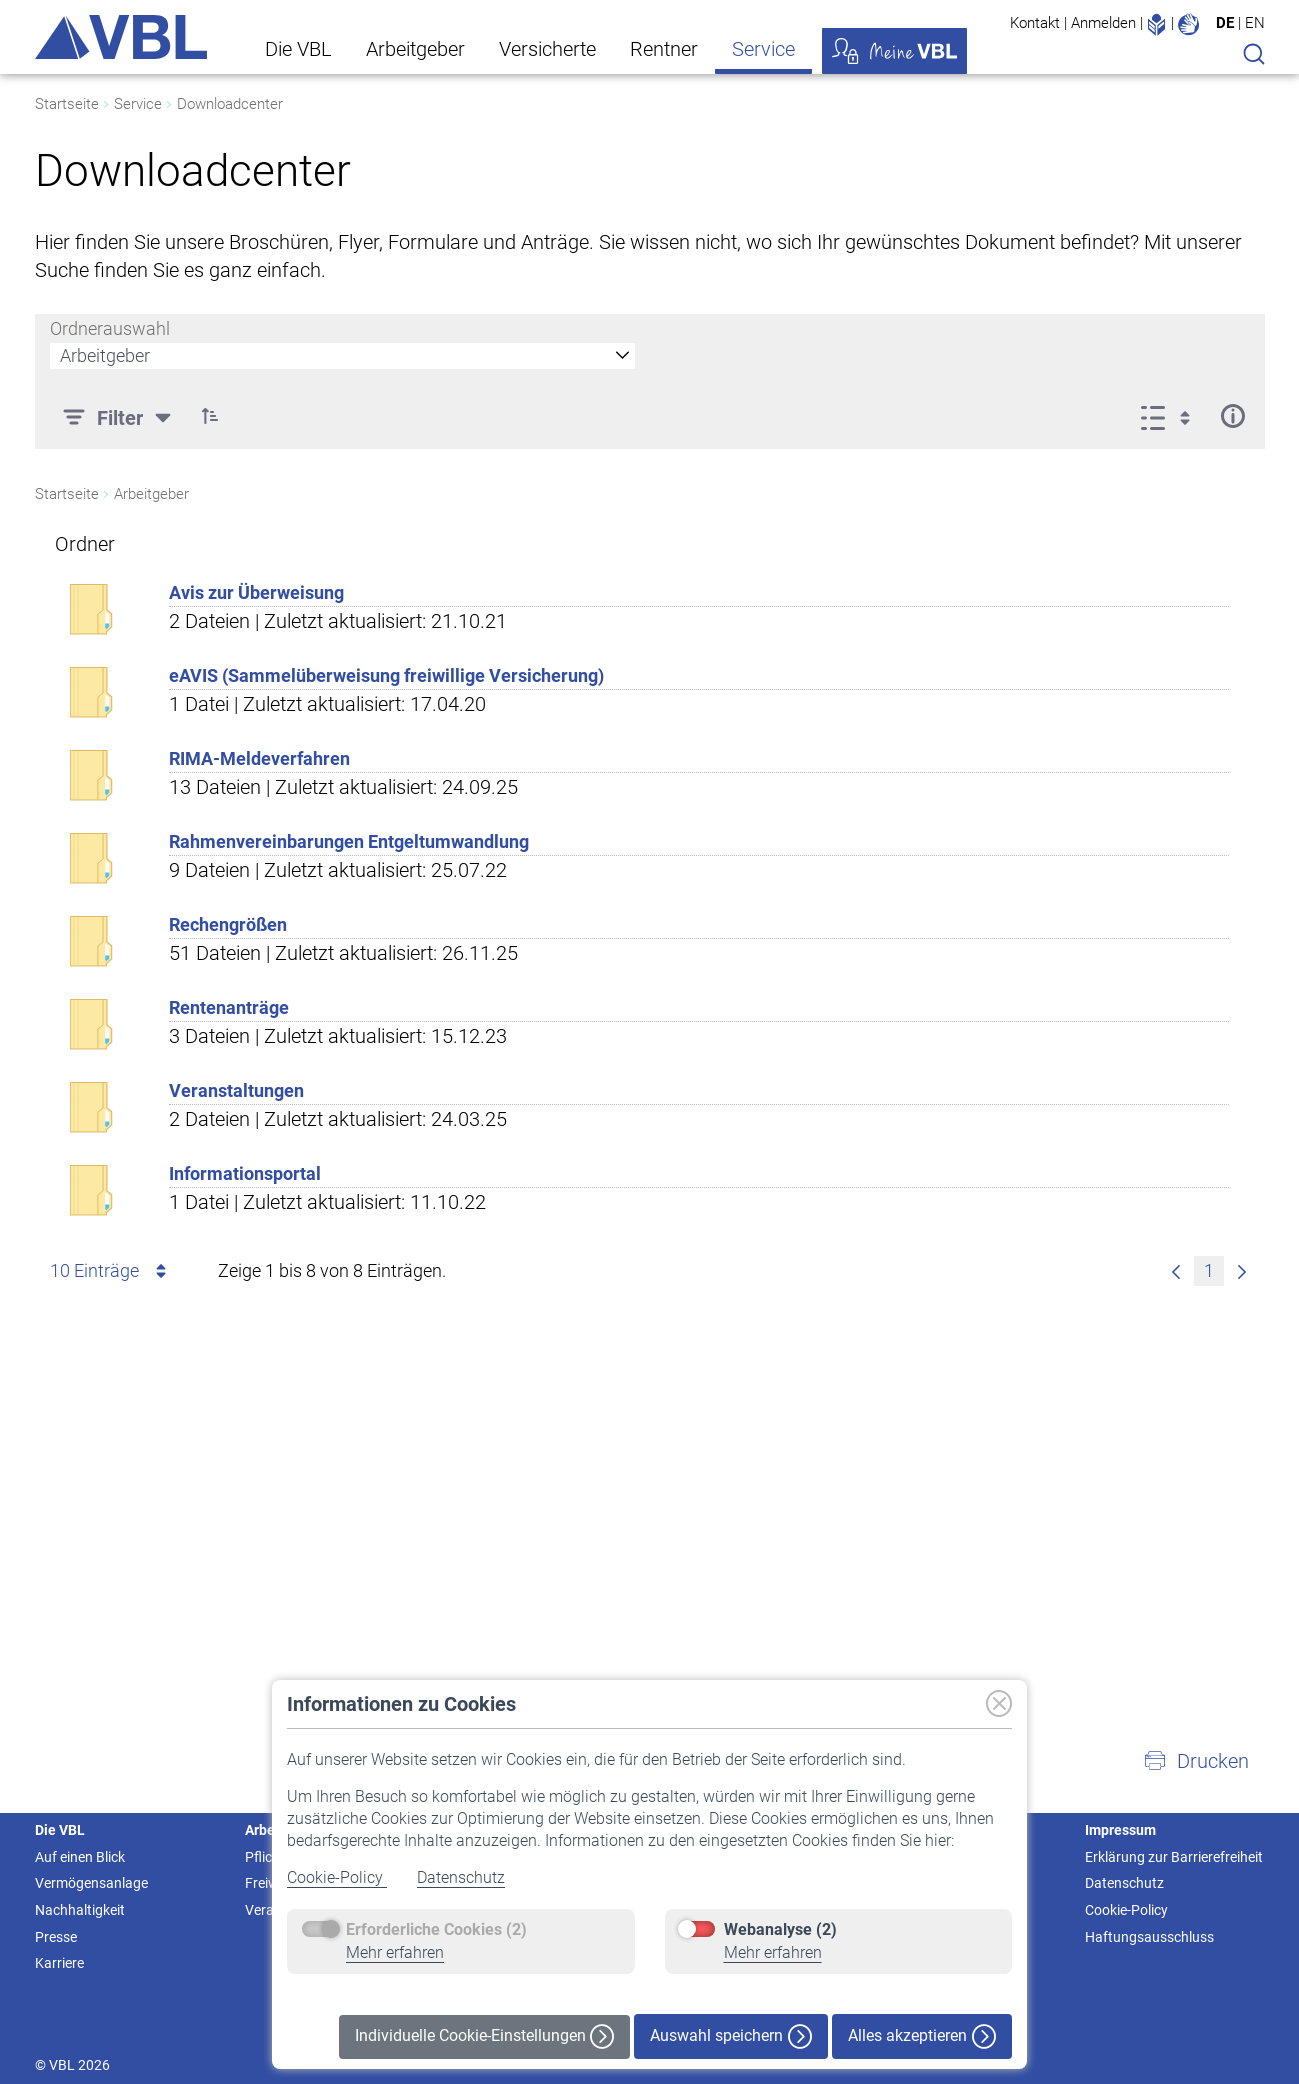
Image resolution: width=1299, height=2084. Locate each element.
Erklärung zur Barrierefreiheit (1174, 1857)
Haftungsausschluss (1149, 1937)
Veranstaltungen (236, 1090)
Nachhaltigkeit (80, 1910)
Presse (56, 1937)
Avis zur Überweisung (256, 592)
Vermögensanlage (91, 1883)
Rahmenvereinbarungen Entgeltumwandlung (349, 841)
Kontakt (1035, 23)
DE (1225, 23)
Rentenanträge (229, 1007)
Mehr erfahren (395, 1952)
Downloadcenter (230, 104)
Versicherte (547, 49)
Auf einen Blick (80, 1857)
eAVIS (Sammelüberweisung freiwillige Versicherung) (386, 675)
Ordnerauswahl (110, 328)
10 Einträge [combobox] (111, 1271)
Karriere (59, 1963)
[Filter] (120, 416)
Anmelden (1103, 23)
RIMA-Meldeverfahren (259, 758)
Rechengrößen (228, 924)
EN (1255, 23)
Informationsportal (245, 1173)
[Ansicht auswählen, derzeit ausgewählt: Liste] (1171, 416)
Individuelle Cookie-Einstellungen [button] (484, 2036)
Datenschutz (461, 1877)
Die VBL (298, 49)
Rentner (664, 49)
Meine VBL (894, 51)
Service (763, 49)
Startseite (67, 104)
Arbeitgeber (415, 49)
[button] (211, 416)
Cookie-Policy (337, 1877)
